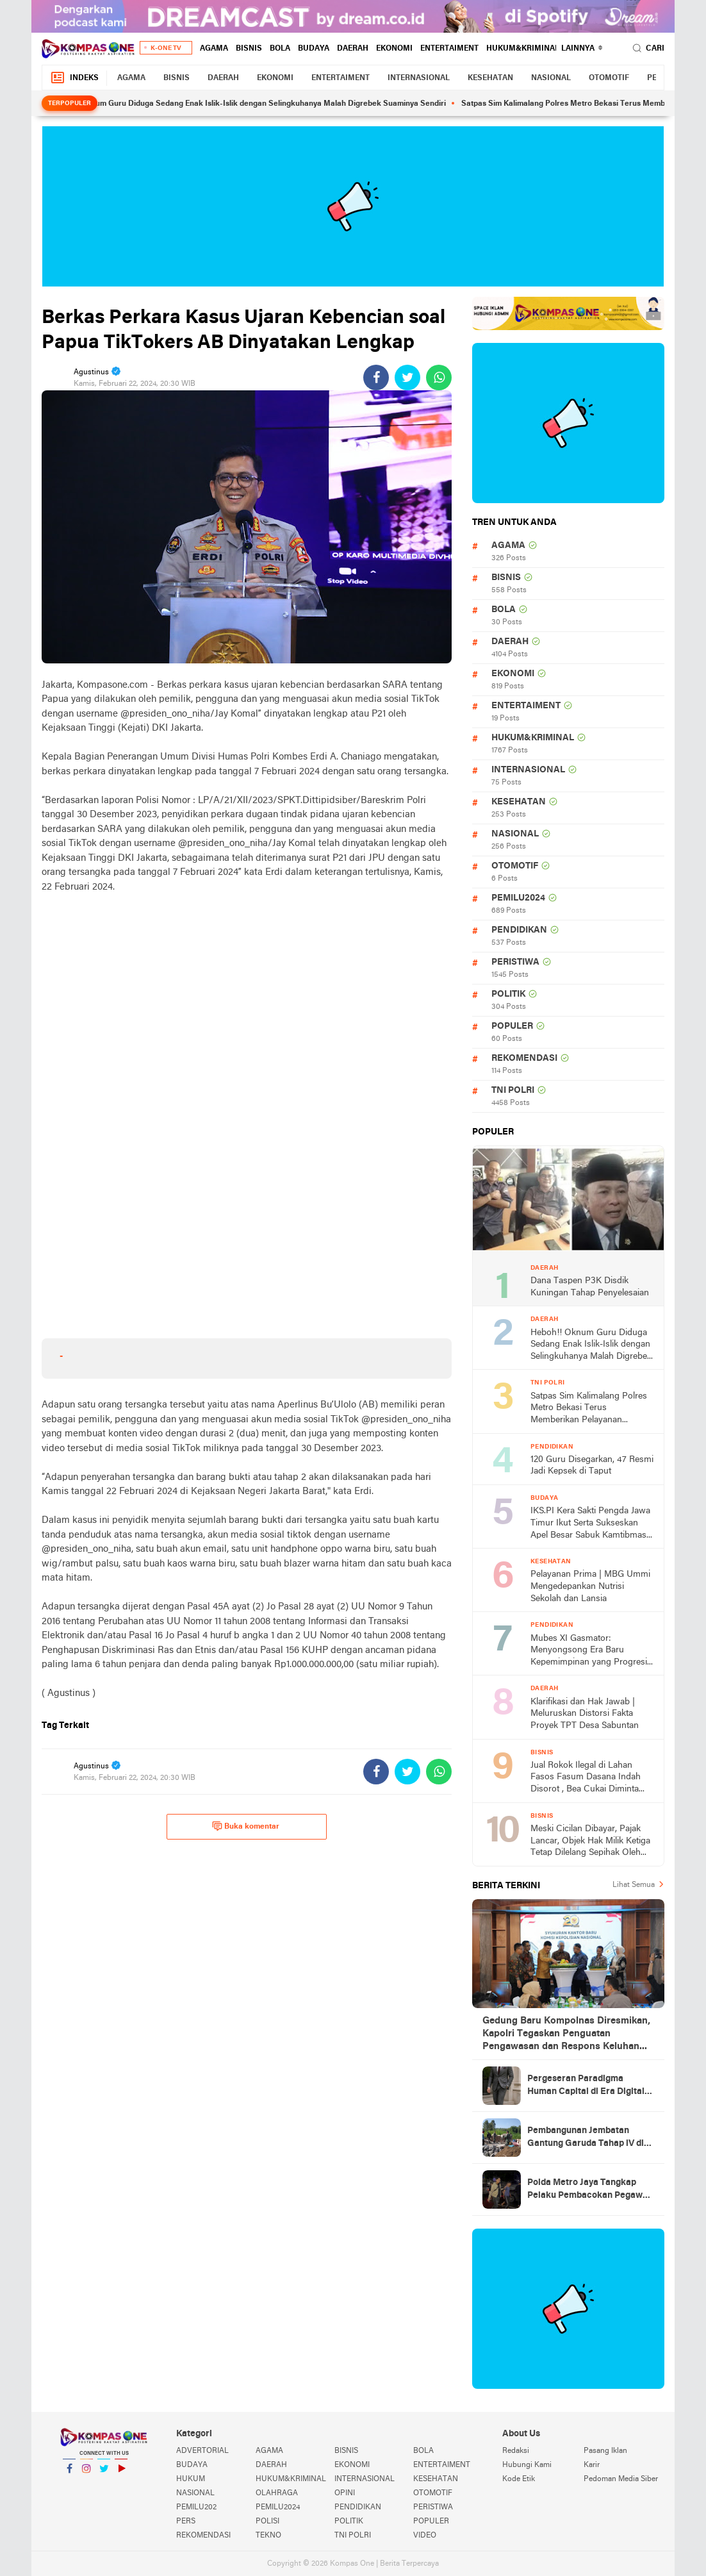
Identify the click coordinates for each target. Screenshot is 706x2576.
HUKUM (190, 2479)
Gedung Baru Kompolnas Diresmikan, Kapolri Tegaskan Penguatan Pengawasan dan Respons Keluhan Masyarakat (566, 2034)
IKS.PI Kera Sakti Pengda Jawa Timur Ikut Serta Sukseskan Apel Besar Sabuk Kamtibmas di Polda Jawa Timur (590, 1523)
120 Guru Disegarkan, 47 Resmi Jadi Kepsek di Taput (591, 1466)
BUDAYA (313, 49)
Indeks (74, 78)
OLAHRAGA (277, 2493)
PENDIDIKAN (519, 930)
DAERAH (352, 49)
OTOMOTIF (609, 78)
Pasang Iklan (605, 2451)
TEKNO (268, 2535)
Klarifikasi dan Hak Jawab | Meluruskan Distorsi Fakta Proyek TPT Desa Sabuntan (584, 1714)
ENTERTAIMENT (449, 49)
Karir (592, 2465)
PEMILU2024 (518, 898)
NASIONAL (551, 78)
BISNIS (249, 49)
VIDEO (424, 2535)
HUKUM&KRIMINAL (522, 49)
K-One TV (166, 48)
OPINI (344, 2493)
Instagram (86, 2474)
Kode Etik (518, 2479)
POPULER (512, 1026)
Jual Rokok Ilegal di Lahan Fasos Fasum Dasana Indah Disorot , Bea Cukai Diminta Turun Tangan (585, 1778)
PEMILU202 (196, 2507)
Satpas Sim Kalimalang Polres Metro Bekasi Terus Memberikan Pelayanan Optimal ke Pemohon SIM (588, 1409)
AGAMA (214, 49)
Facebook (69, 2474)
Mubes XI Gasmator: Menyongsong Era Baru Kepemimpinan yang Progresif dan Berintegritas (590, 1651)
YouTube (121, 2474)
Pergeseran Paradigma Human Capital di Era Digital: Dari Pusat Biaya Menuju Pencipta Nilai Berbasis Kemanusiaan (587, 2086)
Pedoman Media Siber (621, 2479)
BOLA (280, 49)
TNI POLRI (512, 1090)
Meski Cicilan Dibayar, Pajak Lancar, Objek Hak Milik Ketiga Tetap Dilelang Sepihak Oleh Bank (590, 1841)
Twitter (103, 2474)
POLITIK (508, 994)
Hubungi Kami (527, 2465)
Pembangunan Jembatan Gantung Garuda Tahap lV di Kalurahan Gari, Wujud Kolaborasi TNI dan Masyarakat (585, 2138)
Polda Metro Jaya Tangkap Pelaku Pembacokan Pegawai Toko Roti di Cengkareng (588, 2190)
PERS (185, 2521)
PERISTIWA (515, 962)
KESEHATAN (490, 78)
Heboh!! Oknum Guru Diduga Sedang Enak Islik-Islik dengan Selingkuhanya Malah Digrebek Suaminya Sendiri (259, 104)
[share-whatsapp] (439, 377)
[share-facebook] (376, 377)
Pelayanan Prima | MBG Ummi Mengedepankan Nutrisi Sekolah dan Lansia (590, 1586)
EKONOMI (394, 49)
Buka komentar (245, 1826)
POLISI (267, 2521)
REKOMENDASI (524, 1058)
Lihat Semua (633, 1885)
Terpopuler (69, 103)
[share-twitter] (407, 377)
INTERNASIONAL (419, 78)
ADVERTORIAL (202, 2451)
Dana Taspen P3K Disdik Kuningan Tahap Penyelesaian (589, 1287)
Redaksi (515, 2451)
